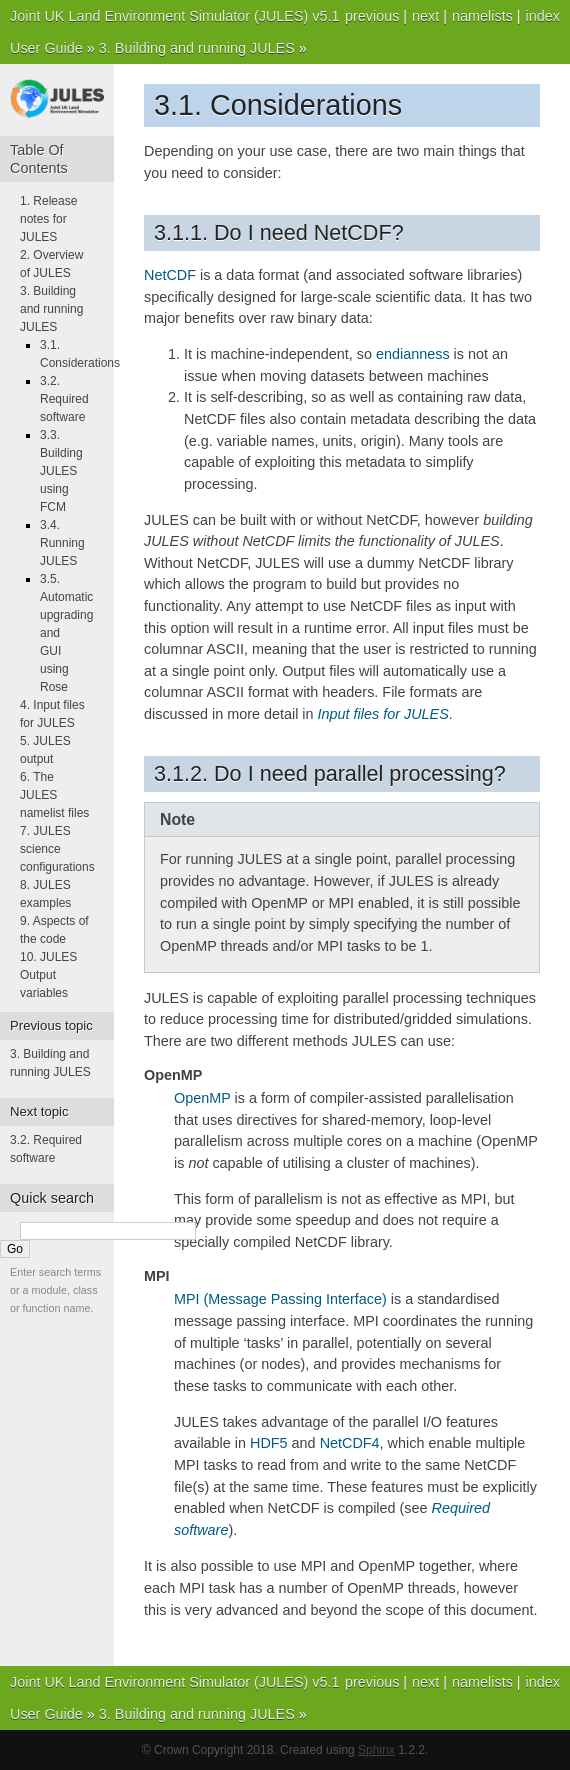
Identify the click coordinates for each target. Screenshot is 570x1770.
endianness (413, 354)
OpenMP (202, 1098)
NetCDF (170, 275)
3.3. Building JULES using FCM (61, 471)
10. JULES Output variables (48, 975)
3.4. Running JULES (62, 543)
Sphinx (376, 1750)
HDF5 (269, 1443)
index (543, 16)
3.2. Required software (64, 399)
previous (372, 16)
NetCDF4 (350, 1443)
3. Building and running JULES (197, 48)
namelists (482, 16)
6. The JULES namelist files (54, 795)
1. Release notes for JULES (48, 219)
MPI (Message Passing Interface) (280, 1299)
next (425, 16)
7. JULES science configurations (57, 849)
